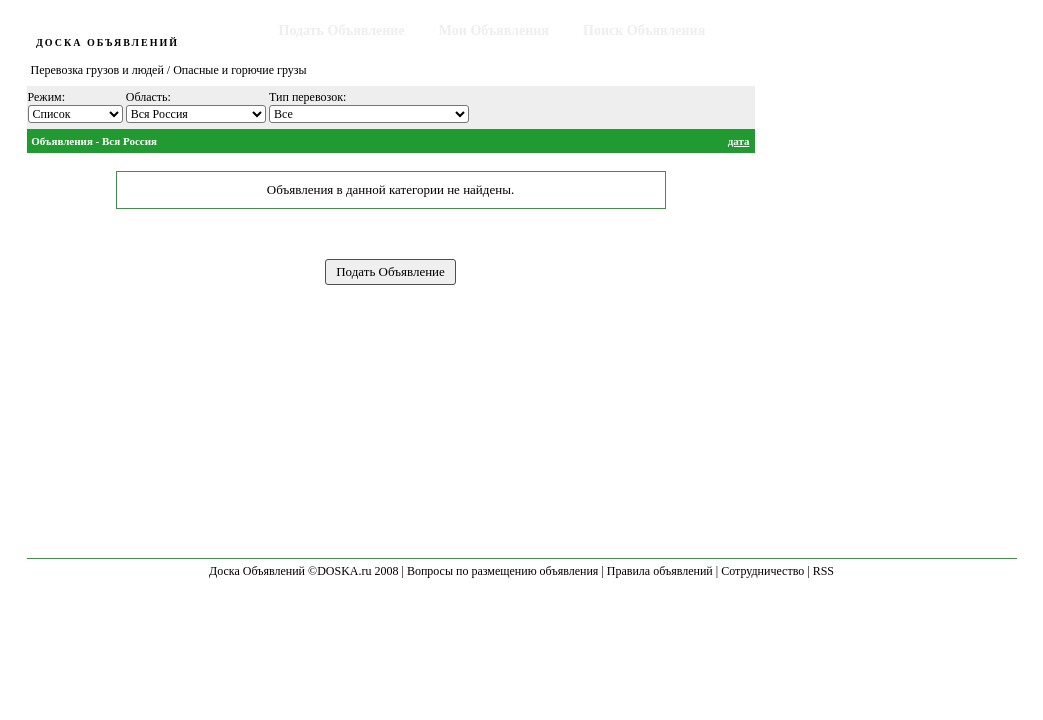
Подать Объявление (342, 30)
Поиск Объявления (644, 30)
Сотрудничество (762, 571)
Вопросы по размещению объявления (502, 571)
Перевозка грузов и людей (97, 70)
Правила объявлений (660, 571)
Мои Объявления (494, 30)
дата (739, 141)
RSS (823, 571)
